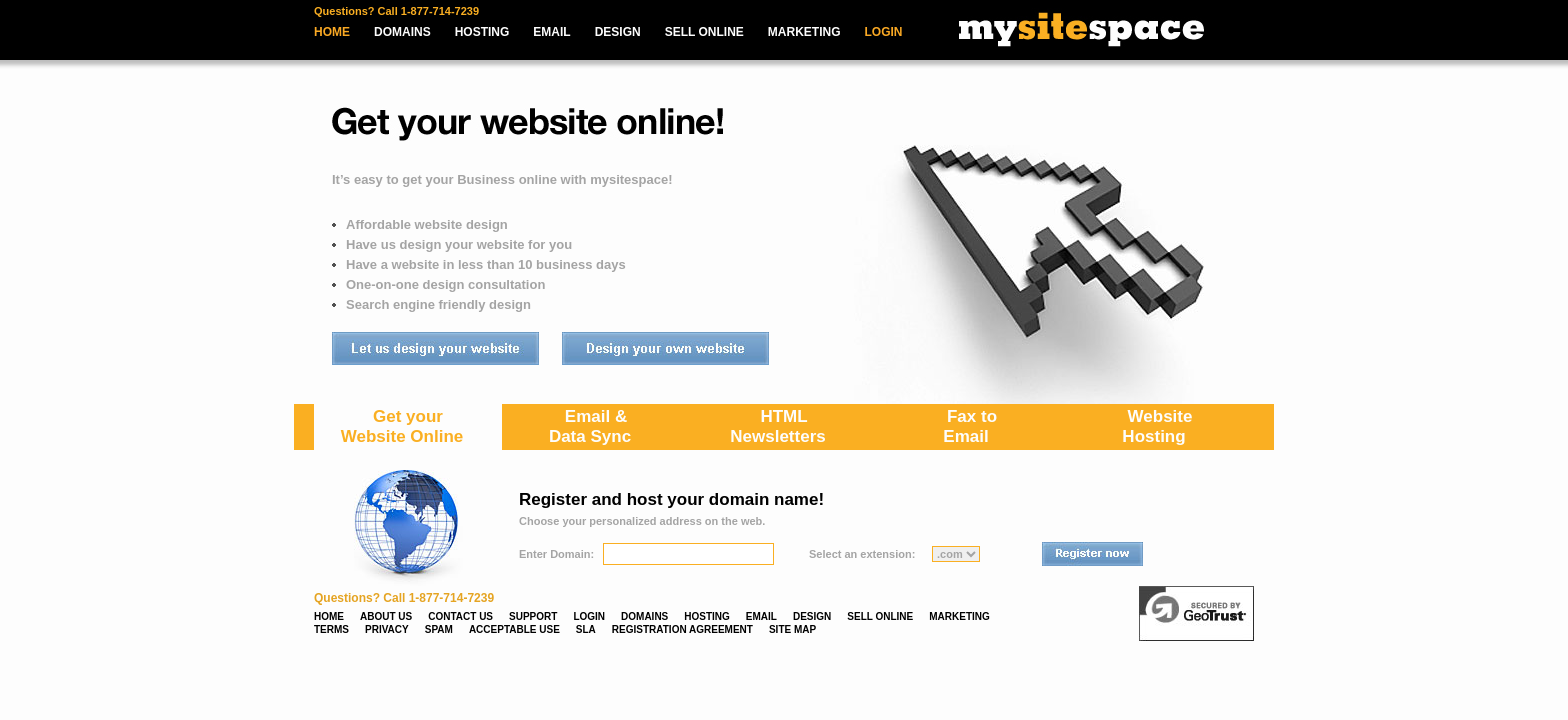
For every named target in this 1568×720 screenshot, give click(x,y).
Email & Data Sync (590, 426)
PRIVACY (387, 629)
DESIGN (618, 32)
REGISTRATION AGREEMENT (682, 629)
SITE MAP (792, 629)
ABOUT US (386, 616)
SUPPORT (533, 616)
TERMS (331, 629)
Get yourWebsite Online (402, 426)
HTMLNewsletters (777, 426)
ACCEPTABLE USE (514, 629)
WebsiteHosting (1157, 426)
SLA (586, 629)
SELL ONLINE (704, 32)
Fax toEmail (970, 426)
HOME (332, 32)
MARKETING (804, 32)
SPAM (439, 629)
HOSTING (482, 32)
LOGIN (884, 32)
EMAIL (551, 32)
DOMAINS (402, 32)
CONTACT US (460, 616)
